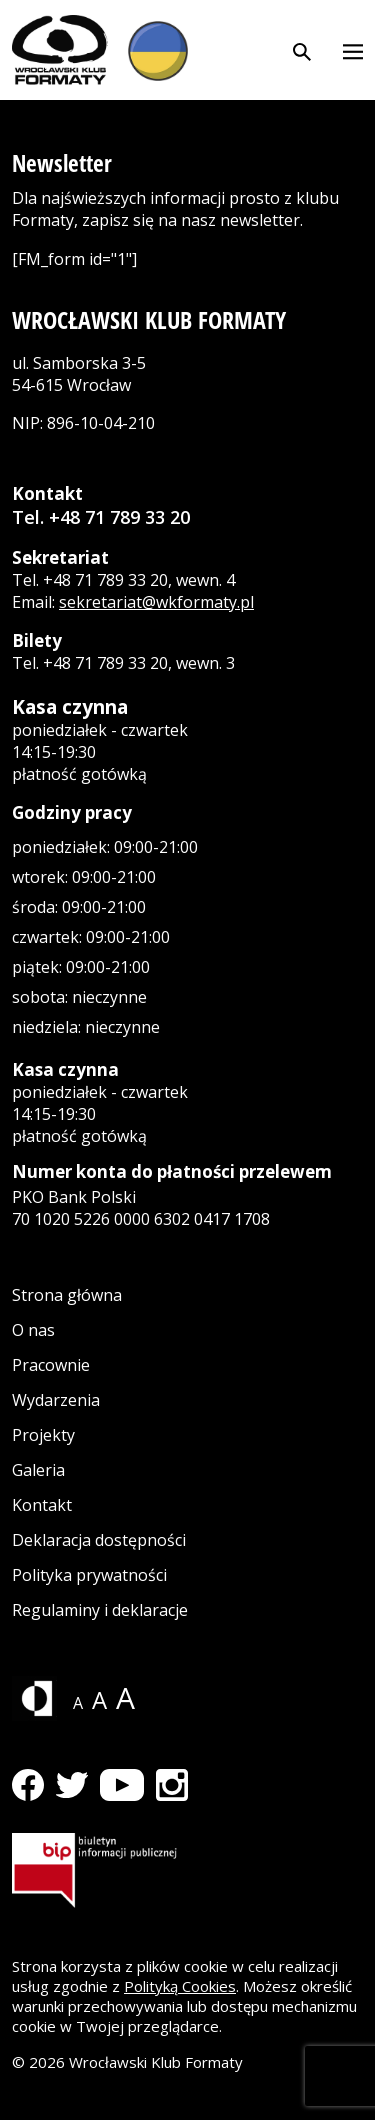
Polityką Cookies (180, 1986)
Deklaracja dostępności (99, 1540)
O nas (33, 1330)
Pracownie (51, 1365)
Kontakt (42, 1505)
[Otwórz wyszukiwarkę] (302, 50)
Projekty (43, 1435)
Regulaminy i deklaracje (100, 1610)
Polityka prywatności (89, 1575)
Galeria (38, 1470)
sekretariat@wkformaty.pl (156, 602)
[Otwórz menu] (353, 50)
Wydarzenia (56, 1400)
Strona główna (67, 1295)
